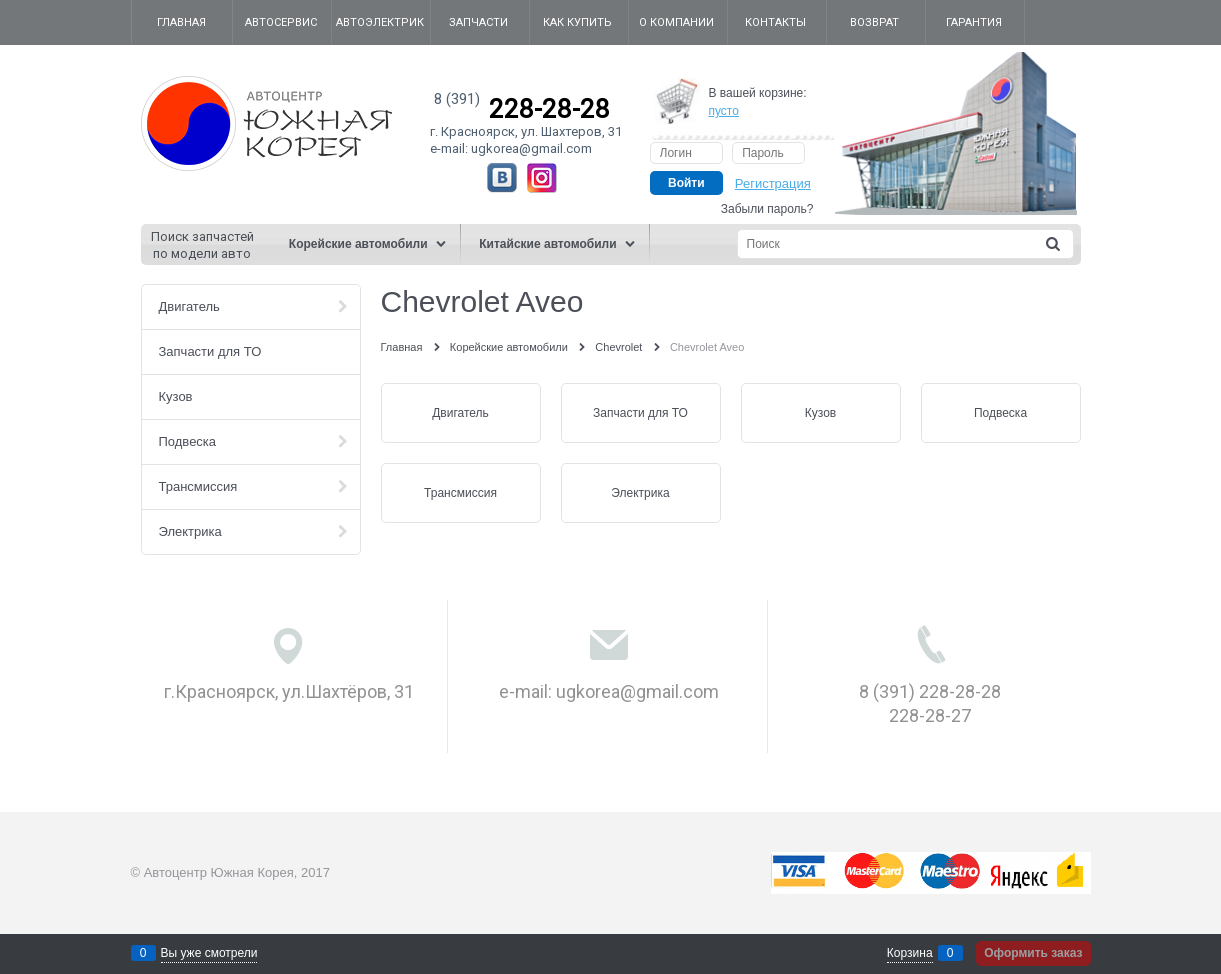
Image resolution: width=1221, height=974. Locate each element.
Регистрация (773, 183)
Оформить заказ (1033, 953)
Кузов (820, 413)
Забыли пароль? (767, 209)
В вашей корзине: (758, 102)
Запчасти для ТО (640, 413)
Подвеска (1000, 413)
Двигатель (460, 413)
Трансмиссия (460, 493)
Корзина (910, 953)
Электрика (640, 493)
